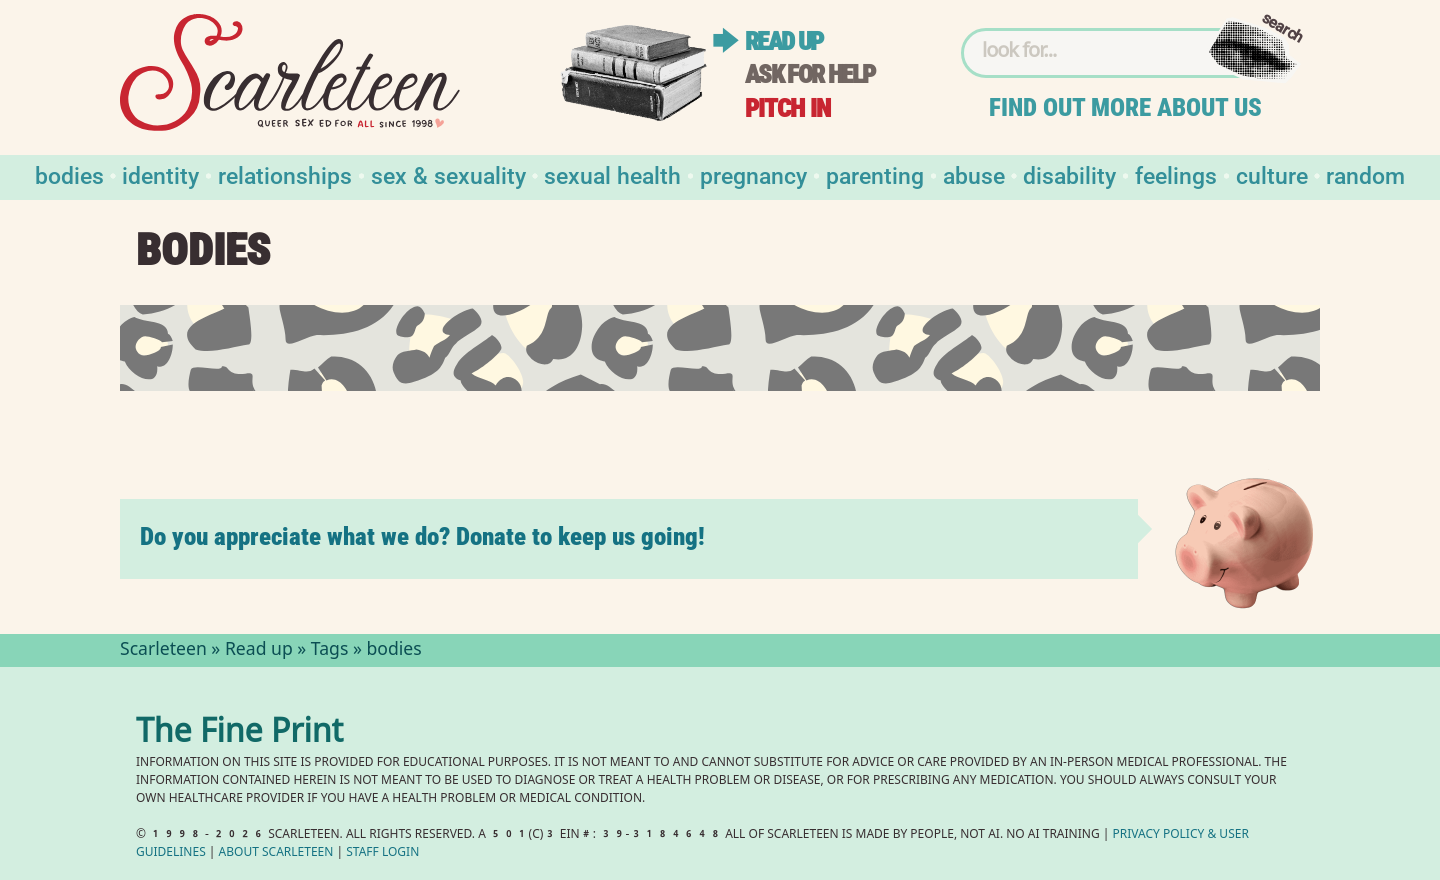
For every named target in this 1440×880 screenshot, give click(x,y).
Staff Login (382, 853)
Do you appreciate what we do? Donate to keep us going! (422, 536)
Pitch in (788, 108)
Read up (784, 41)
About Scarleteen (276, 853)
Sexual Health (612, 174)
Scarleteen (163, 651)
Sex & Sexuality (448, 174)
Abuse (974, 174)
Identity (160, 174)
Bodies (69, 174)
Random (1365, 174)
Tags (330, 651)
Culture (1272, 174)
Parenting (875, 174)
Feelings (1176, 174)
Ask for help (810, 74)
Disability (1069, 174)
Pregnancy (753, 174)
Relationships (285, 174)
